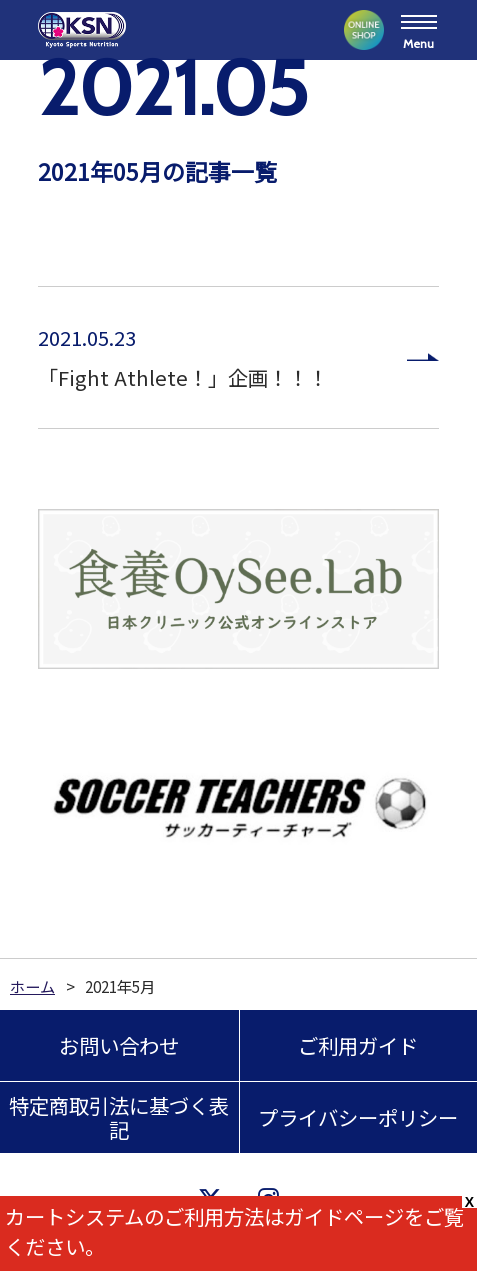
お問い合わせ (119, 1045)
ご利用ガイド (358, 1045)
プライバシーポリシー (358, 1117)
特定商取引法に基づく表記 (119, 1117)
